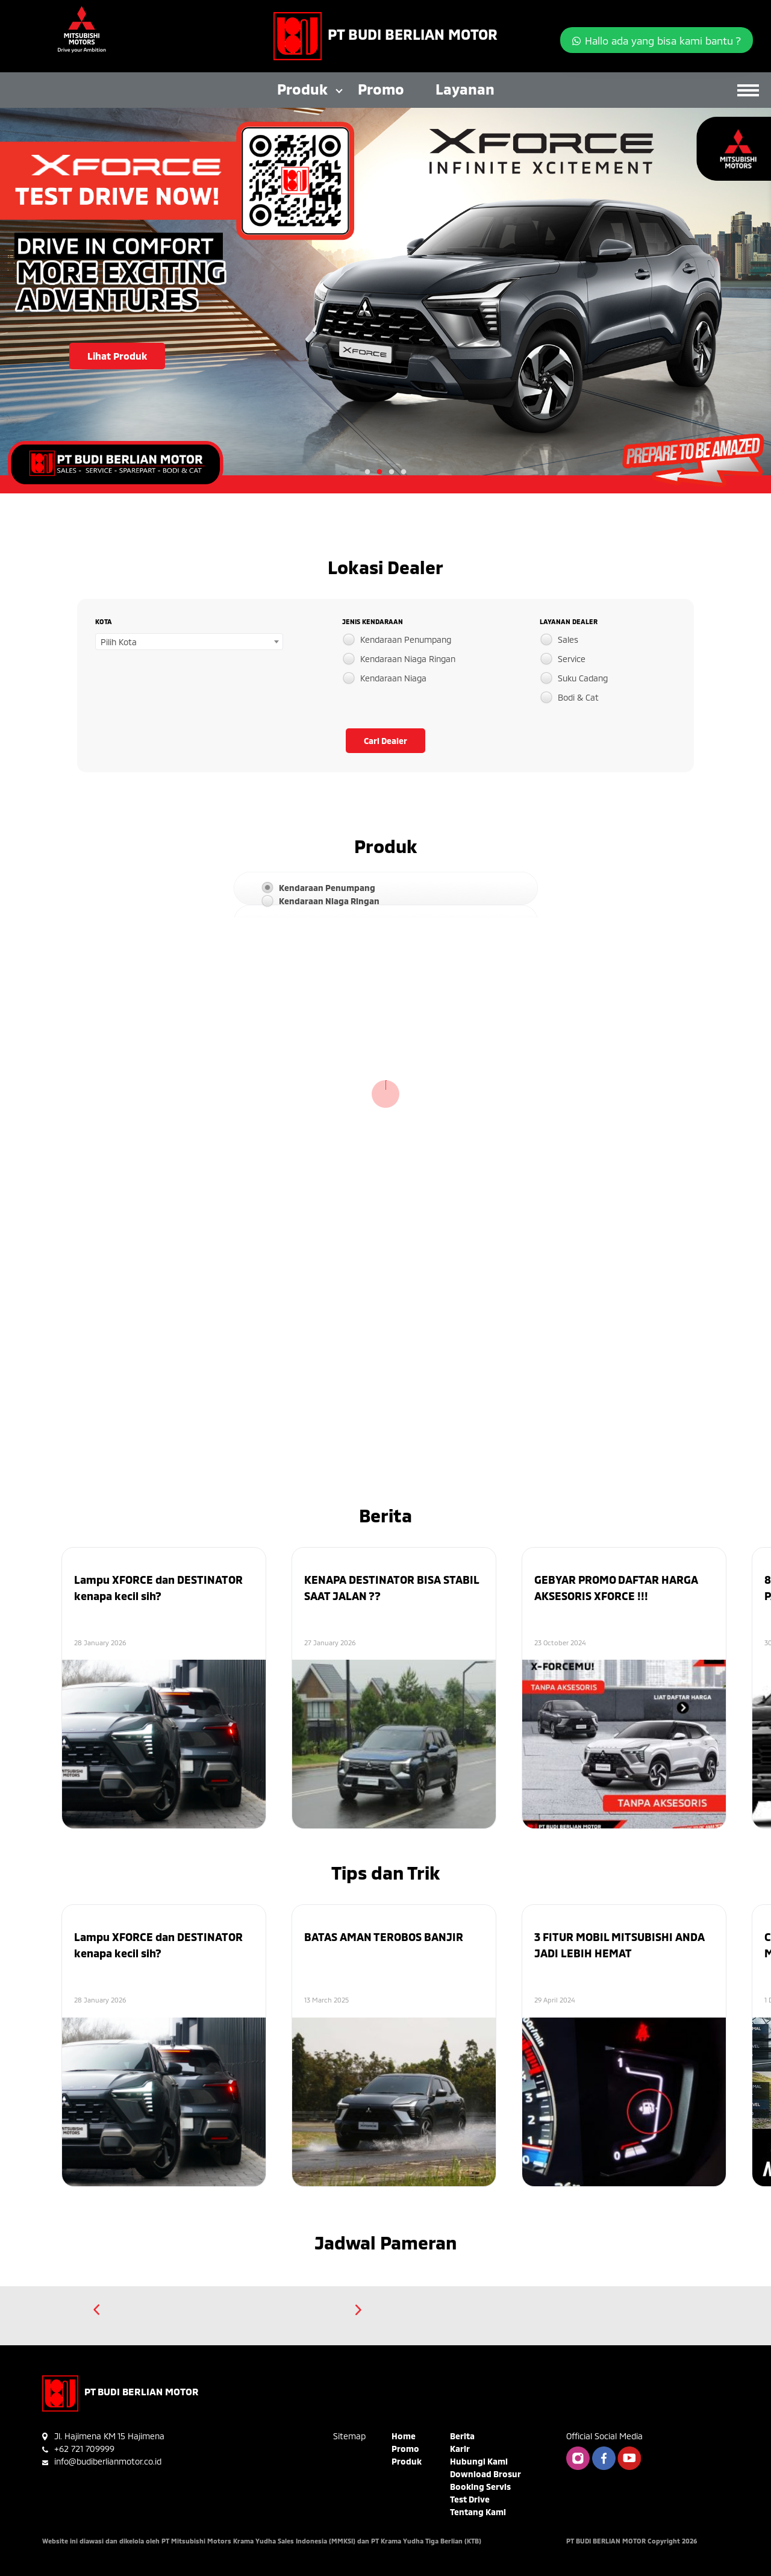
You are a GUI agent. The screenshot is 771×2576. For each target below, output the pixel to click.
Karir (460, 2448)
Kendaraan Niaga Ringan (407, 659)
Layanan (465, 89)
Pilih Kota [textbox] (119, 642)
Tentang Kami (478, 2512)
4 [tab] (404, 472)
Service (571, 659)
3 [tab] (392, 472)
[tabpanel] (385, 300)
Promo (381, 89)
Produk (302, 89)
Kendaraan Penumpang (405, 639)
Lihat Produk (117, 355)
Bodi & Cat (578, 697)
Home (404, 2436)
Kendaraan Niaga (393, 678)
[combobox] (189, 641)
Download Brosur (485, 2474)
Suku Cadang (583, 678)
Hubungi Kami (479, 2461)
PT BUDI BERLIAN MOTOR (413, 34)
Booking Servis (480, 2486)
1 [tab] (367, 472)
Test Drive (470, 2499)
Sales (568, 639)
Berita (462, 2436)
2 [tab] (379, 472)
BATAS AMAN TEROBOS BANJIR (383, 1936)
